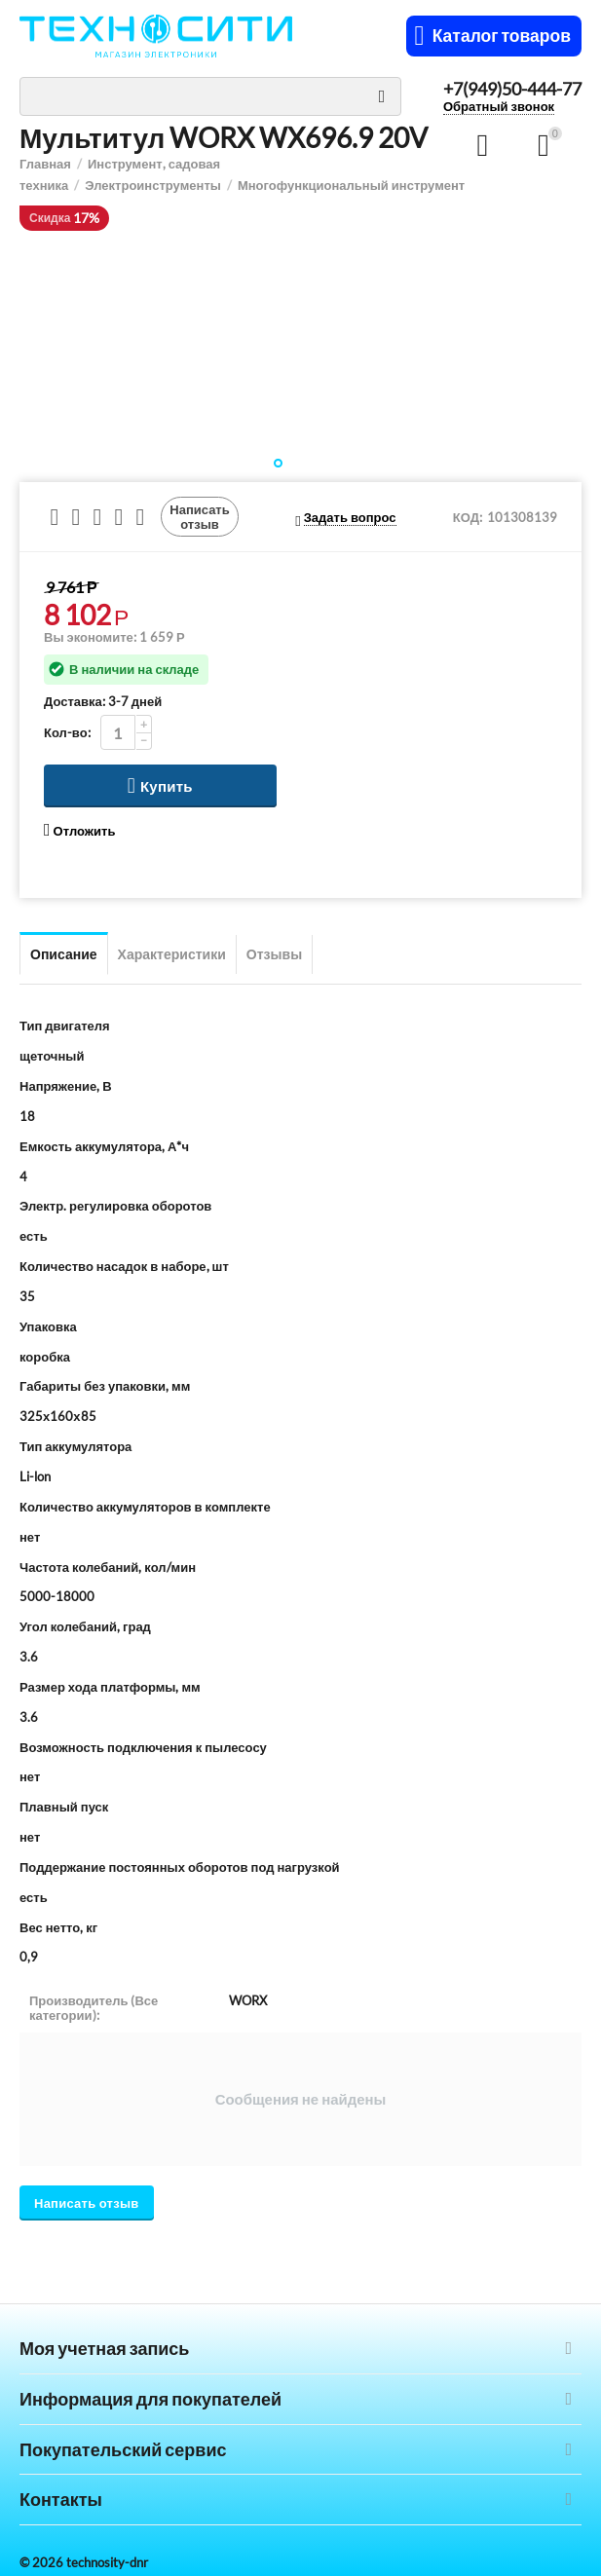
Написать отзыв (199, 516)
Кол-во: (67, 732)
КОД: (467, 517)
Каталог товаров (501, 36)
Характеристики (172, 954)
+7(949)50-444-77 (512, 89)
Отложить (79, 830)
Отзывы (274, 954)
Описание (63, 954)
